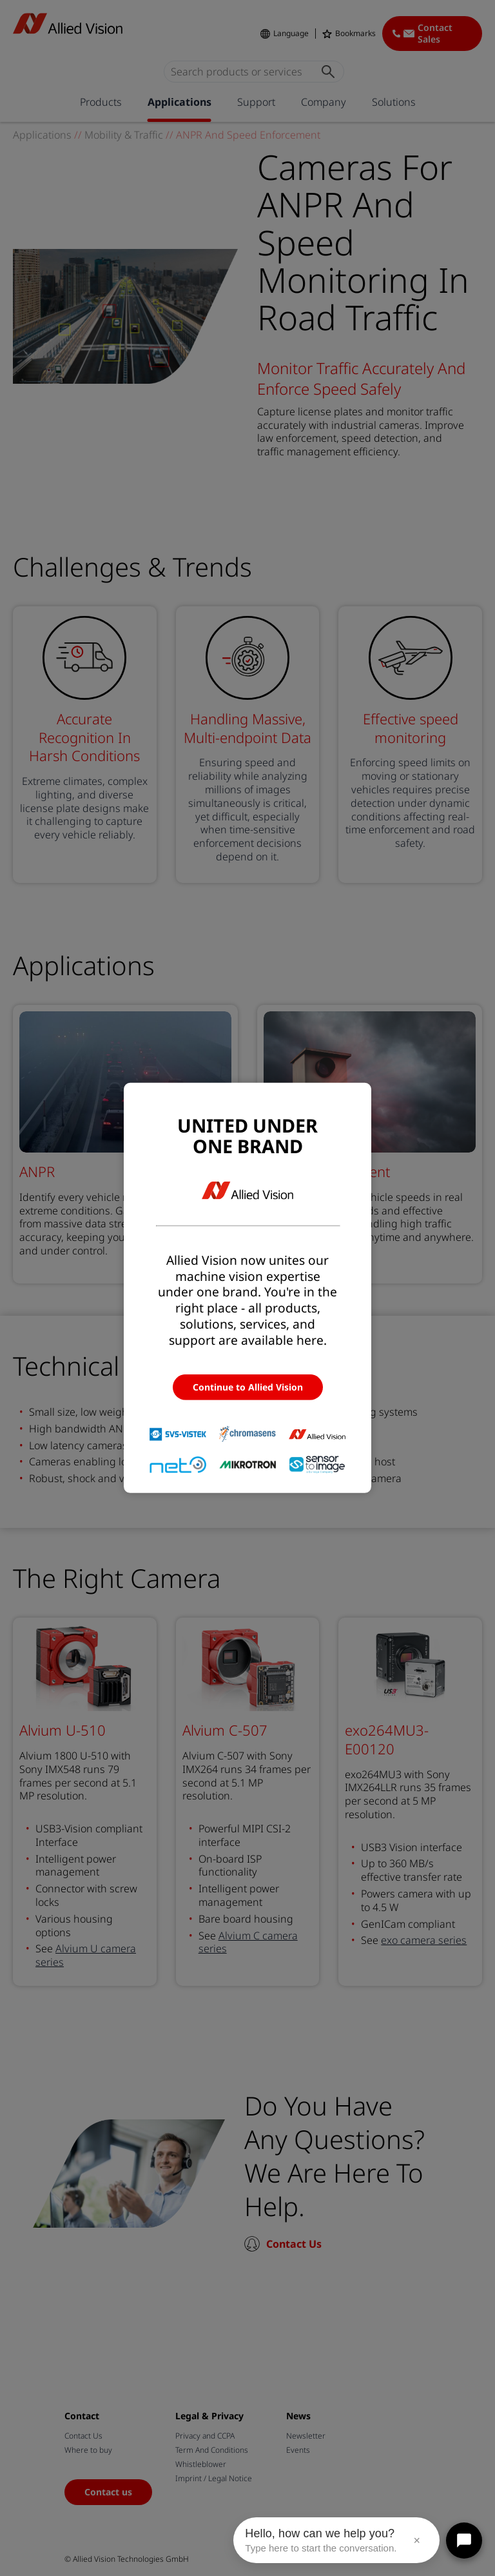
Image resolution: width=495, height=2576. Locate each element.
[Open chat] (464, 2540)
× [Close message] (416, 2540)
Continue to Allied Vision (248, 1387)
